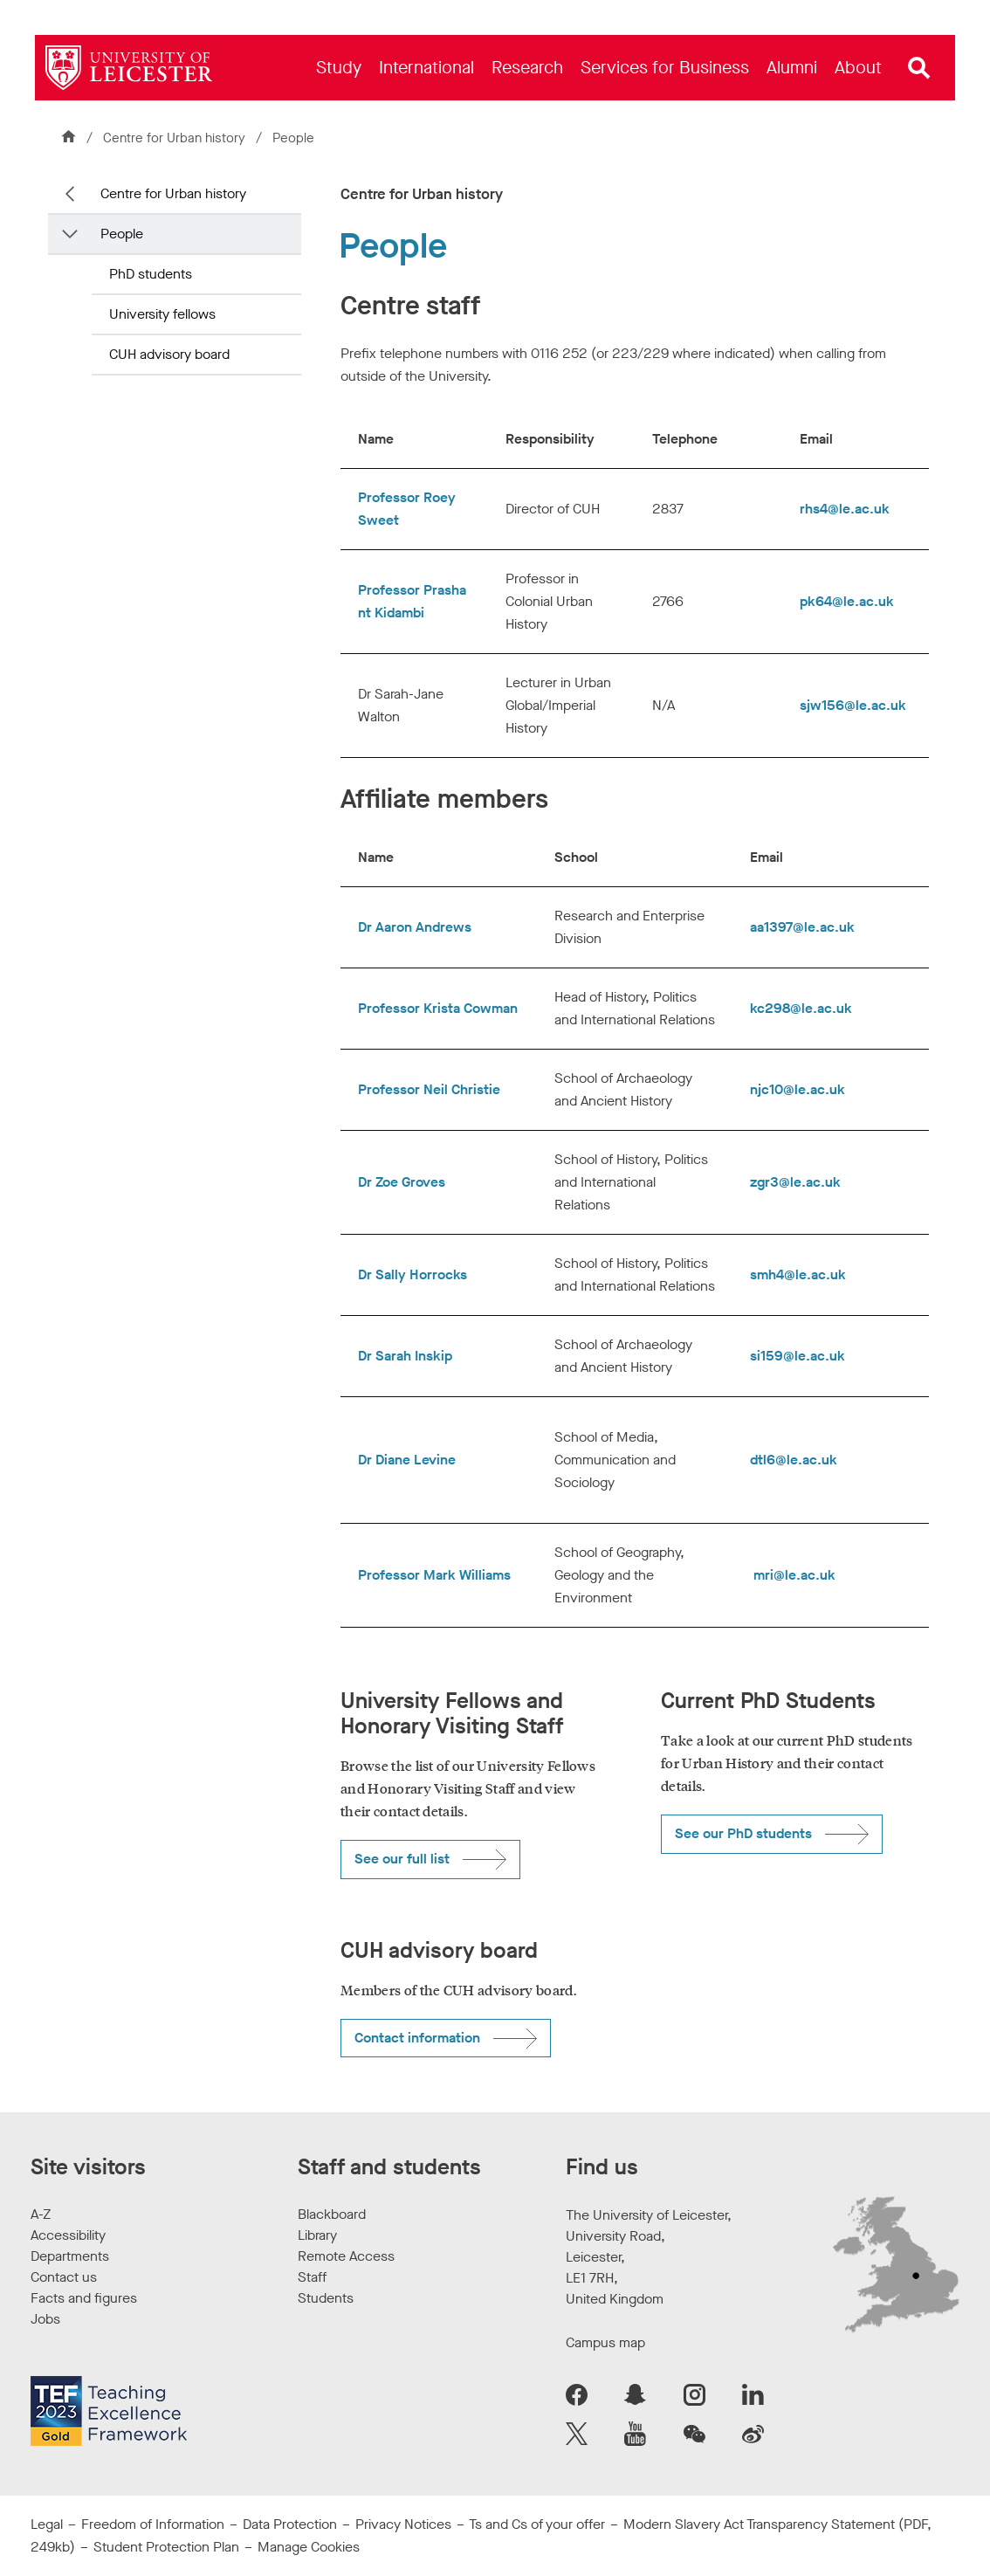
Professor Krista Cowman (438, 1008)
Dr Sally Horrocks (412, 1274)
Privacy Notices (403, 2524)
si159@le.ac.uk (797, 1356)
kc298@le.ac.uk (801, 1008)
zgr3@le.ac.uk (795, 1182)
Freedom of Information (152, 2524)
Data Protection (290, 2524)
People (121, 233)
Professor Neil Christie (429, 1089)
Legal (47, 2524)
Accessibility (68, 2235)
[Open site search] (919, 68)
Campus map (605, 2342)
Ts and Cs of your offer (537, 2524)
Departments (70, 2256)
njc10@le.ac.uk (797, 1089)
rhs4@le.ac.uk (845, 508)
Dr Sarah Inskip (405, 1356)
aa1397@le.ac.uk (802, 927)
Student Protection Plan (166, 2547)
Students (326, 2298)
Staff (312, 2277)
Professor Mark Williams (434, 1575)
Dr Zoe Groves (401, 1182)
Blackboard (332, 2214)
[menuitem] (338, 67)
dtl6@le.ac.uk (793, 1459)
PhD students (150, 274)
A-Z (41, 2214)
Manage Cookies (309, 2547)
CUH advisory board (169, 354)
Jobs (45, 2319)
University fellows (162, 314)
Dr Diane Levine (407, 1459)
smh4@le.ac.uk (798, 1274)
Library (317, 2235)
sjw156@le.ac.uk (853, 705)
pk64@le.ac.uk (847, 601)
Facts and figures (84, 2298)
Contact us (64, 2277)
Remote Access (346, 2256)
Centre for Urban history (176, 138)
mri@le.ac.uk (794, 1575)
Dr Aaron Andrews (414, 927)
